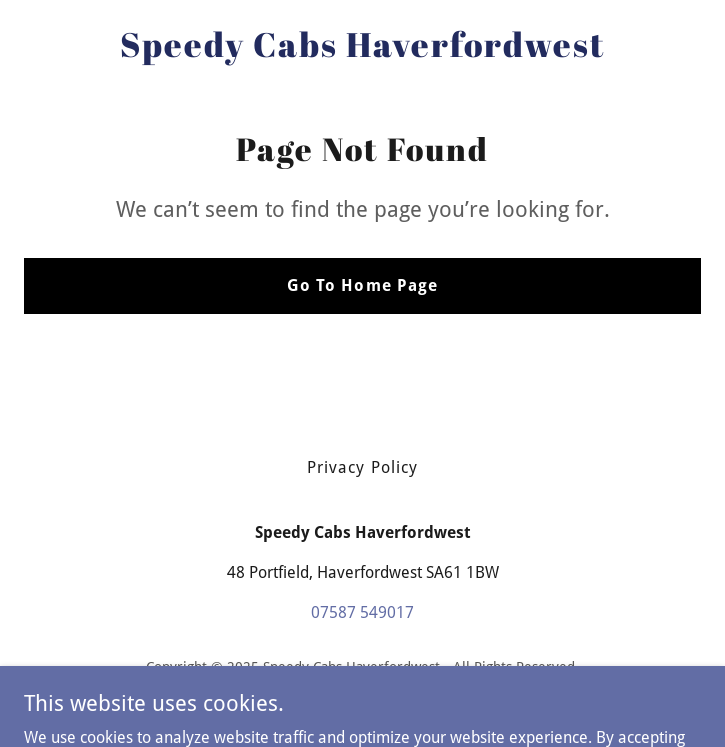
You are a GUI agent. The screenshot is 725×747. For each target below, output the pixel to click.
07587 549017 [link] (362, 612)
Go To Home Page (362, 285)
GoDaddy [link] (402, 696)
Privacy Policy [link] (362, 467)
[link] (362, 51)
